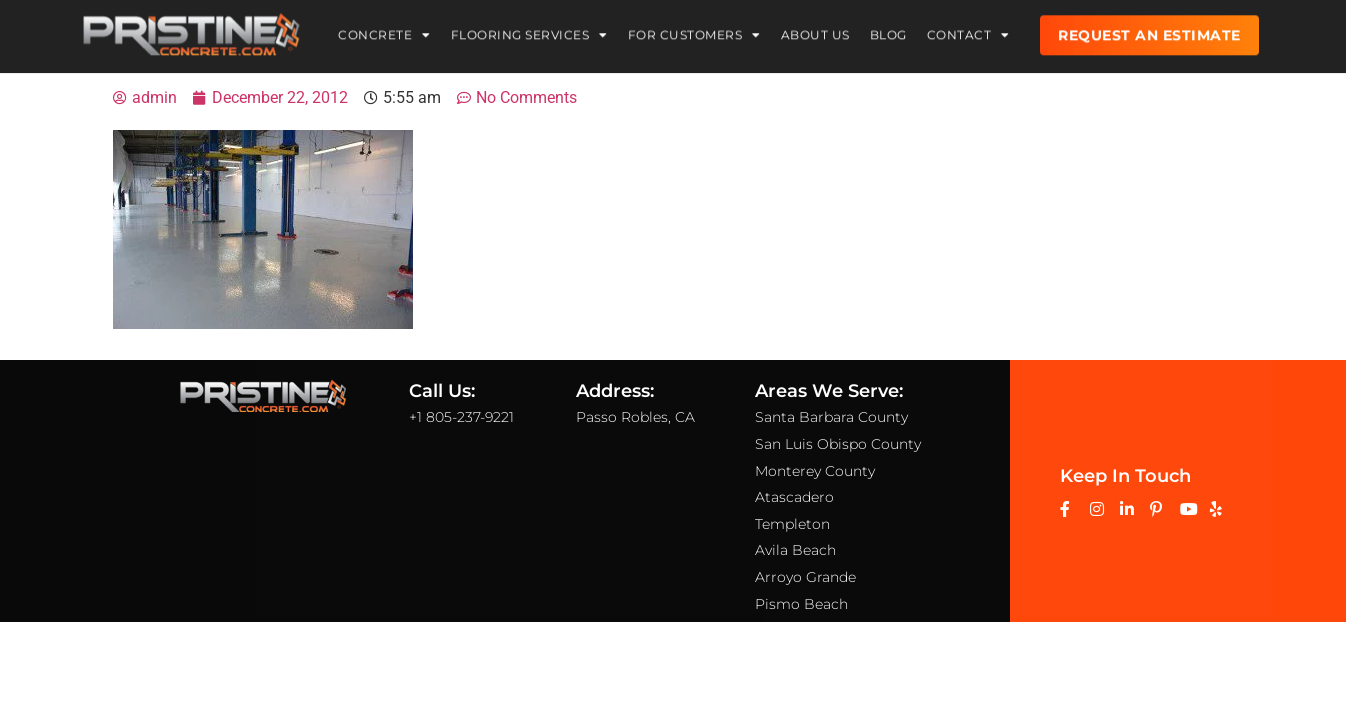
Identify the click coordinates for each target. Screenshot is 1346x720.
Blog (888, 30)
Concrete (384, 31)
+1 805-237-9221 (461, 417)
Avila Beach (795, 550)
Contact (968, 31)
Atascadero (794, 497)
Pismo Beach (801, 603)
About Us (815, 30)
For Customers (694, 31)
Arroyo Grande (805, 577)
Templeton (792, 523)
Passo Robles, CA (635, 417)
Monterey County (815, 470)
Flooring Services (529, 31)
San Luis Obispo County (838, 444)
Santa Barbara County (831, 417)
